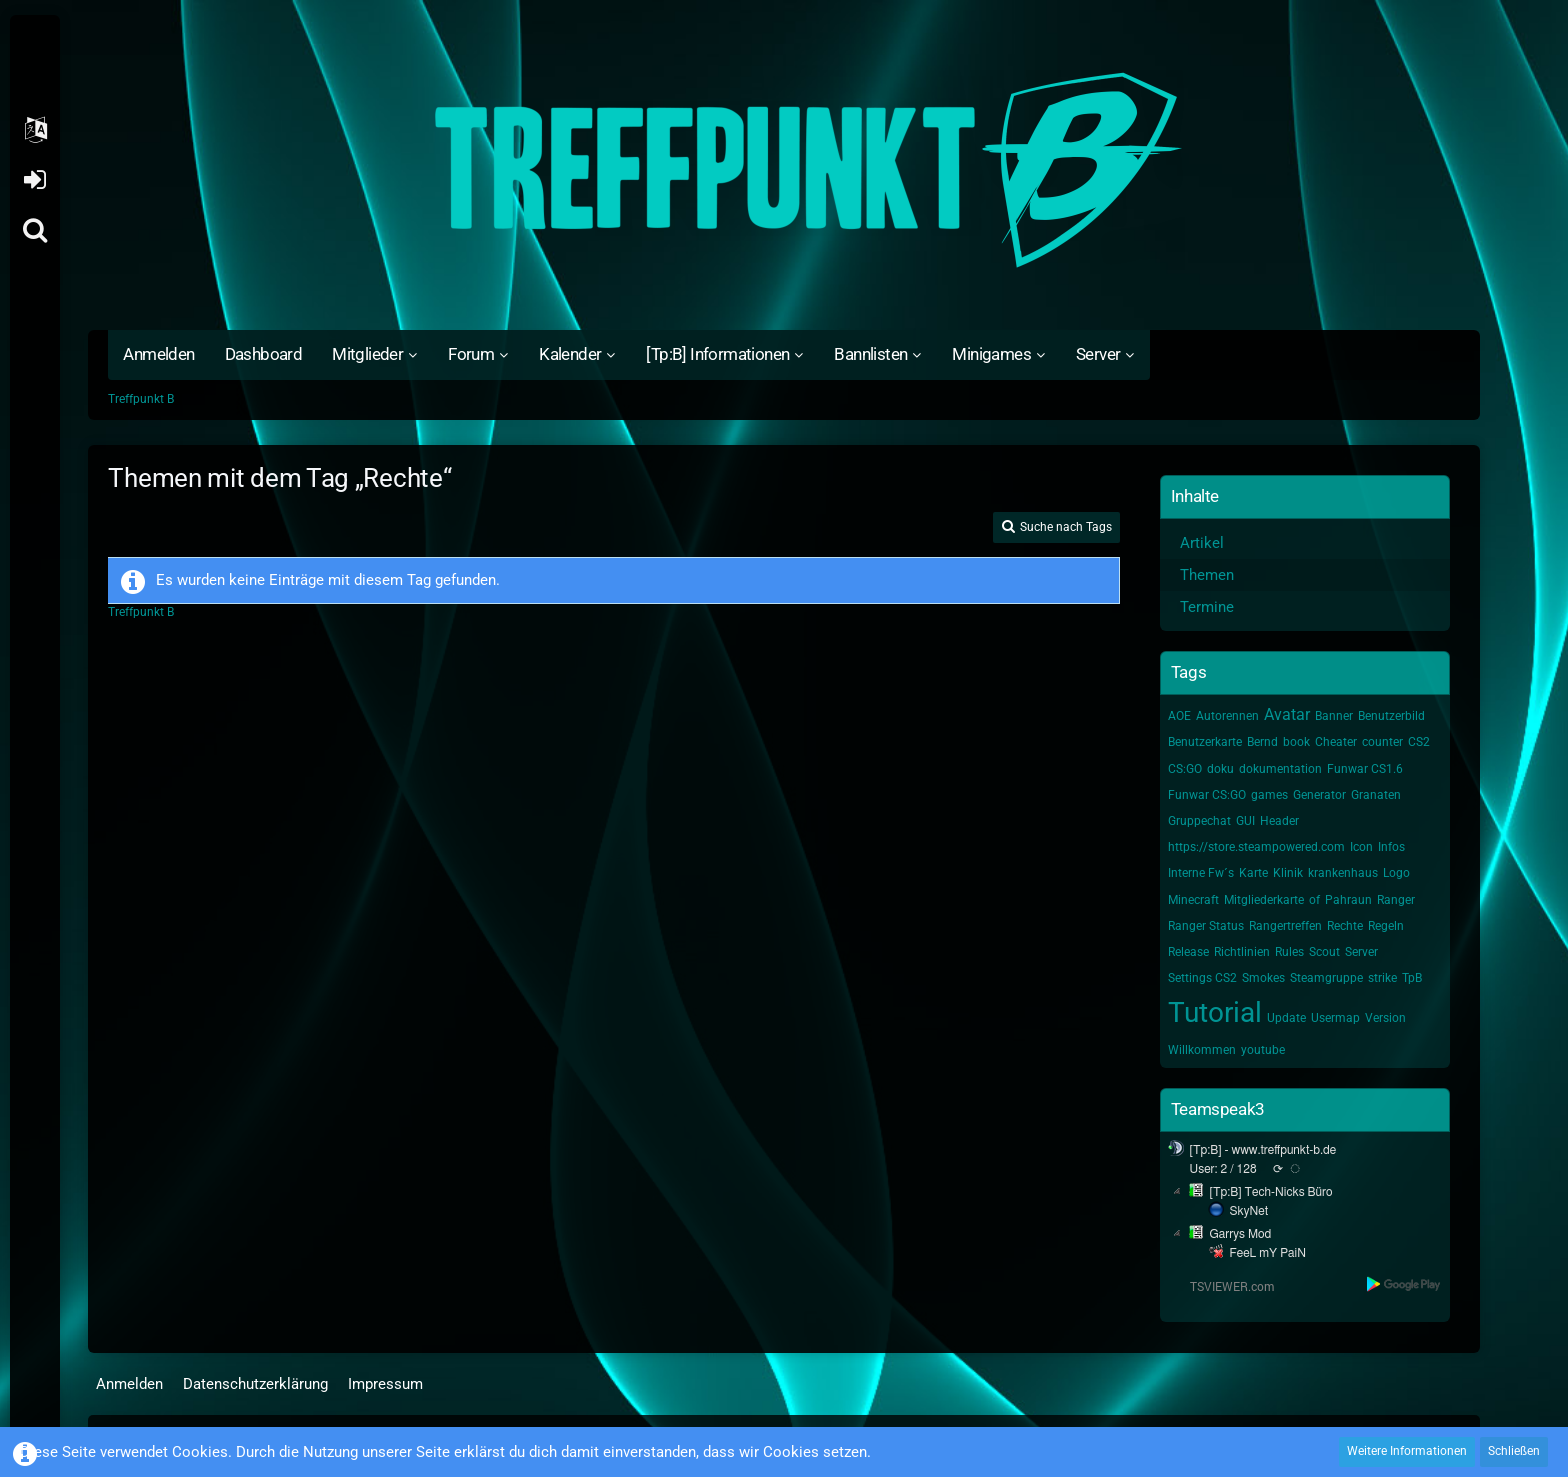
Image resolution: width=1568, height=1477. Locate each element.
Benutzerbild (1391, 716)
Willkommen (1202, 1050)
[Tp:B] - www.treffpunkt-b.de (1263, 1150)
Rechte (1345, 926)
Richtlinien (1242, 952)
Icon (1361, 847)
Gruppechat (1199, 821)
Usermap (1335, 1018)
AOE (1179, 716)
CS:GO (1185, 769)
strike (1382, 978)
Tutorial (1215, 1012)
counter (1382, 742)
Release (1188, 952)
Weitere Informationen (1407, 1451)
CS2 (1419, 742)
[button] (35, 130)
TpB (1412, 978)
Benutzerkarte (1205, 742)
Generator (1319, 795)
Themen (1207, 575)
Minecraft (1193, 900)
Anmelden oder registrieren (34, 180)
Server (1361, 952)
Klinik (1288, 873)
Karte (1253, 873)
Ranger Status (1206, 926)
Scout (1324, 952)
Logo (1396, 873)
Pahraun (1348, 900)
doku (1220, 769)
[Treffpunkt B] (783, 170)
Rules (1289, 952)
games (1269, 795)
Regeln (1386, 926)
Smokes (1263, 978)
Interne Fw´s (1201, 873)
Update (1286, 1018)
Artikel (1202, 543)
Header (1279, 821)
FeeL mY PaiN (1268, 1253)
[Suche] (35, 230)
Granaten (1376, 795)
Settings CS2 (1202, 978)
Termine (1207, 607)
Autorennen (1227, 716)
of (1314, 900)
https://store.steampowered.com (1256, 847)
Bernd (1262, 742)
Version (1385, 1018)
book (1296, 742)
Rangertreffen (1285, 926)
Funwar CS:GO (1207, 795)
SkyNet (1249, 1211)
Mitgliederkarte (1264, 900)
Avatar (1287, 714)
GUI (1245, 821)
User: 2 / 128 (1223, 1169)
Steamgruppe (1326, 978)
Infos (1391, 847)
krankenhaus (1343, 873)
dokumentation (1280, 769)
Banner (1334, 716)
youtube (1263, 1050)
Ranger (1396, 900)
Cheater (1336, 742)
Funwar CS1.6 (1365, 769)
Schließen (1514, 1451)
